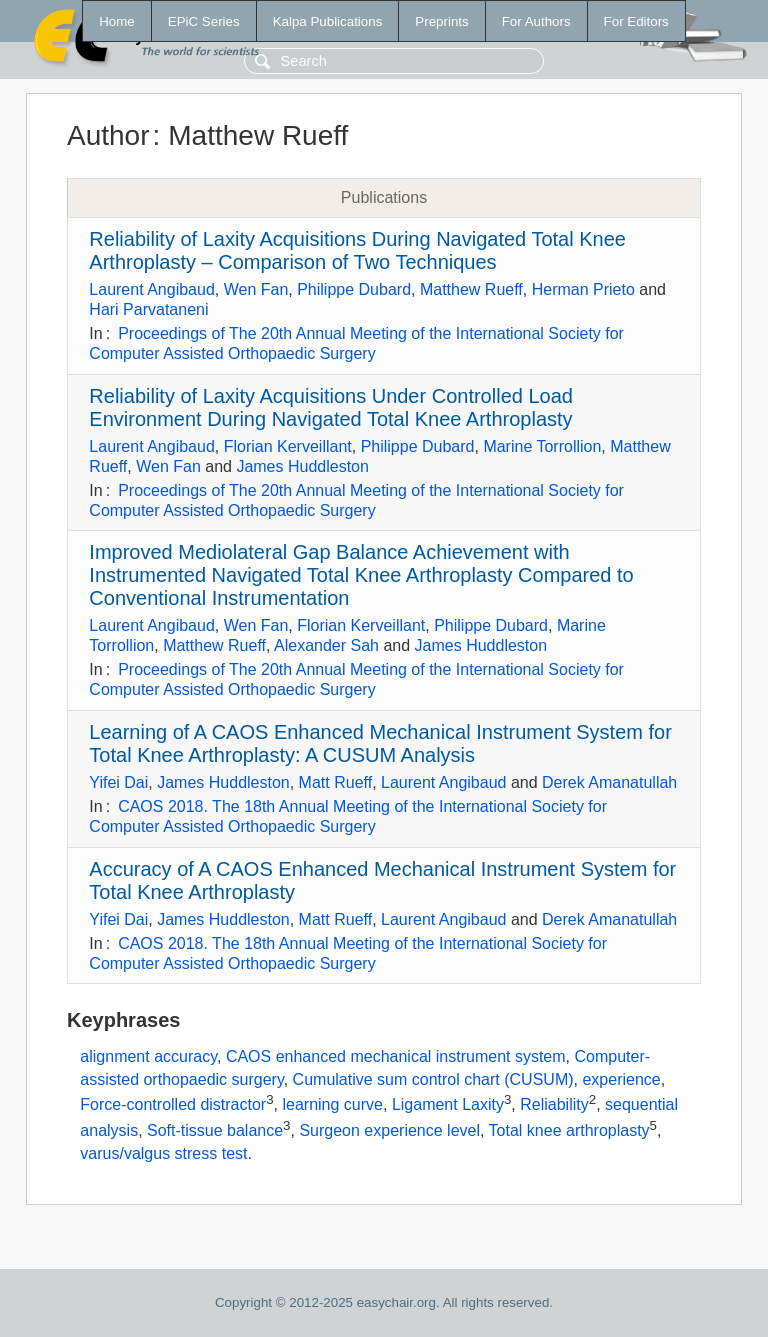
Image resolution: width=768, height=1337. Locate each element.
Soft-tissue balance (215, 1130)
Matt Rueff (336, 782)
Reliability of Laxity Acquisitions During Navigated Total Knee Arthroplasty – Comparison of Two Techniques (357, 250)
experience (621, 1079)
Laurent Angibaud (151, 289)
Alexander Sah (326, 645)
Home (117, 21)
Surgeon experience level (389, 1130)
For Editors (636, 21)
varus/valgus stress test (163, 1153)
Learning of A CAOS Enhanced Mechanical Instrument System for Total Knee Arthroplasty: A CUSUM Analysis (380, 743)
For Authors (536, 21)
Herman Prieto (583, 289)
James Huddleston (302, 466)
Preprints (441, 21)
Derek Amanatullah (609, 782)
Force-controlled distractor (173, 1104)
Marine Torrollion (542, 446)
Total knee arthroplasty (569, 1130)
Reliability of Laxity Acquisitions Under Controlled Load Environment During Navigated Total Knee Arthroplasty (331, 407)
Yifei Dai (118, 782)
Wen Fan (256, 289)
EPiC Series (204, 21)
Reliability (554, 1104)
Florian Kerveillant (288, 446)
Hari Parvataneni (148, 309)
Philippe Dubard (354, 289)
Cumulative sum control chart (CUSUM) (433, 1079)
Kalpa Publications (328, 21)
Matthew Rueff (471, 289)
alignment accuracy (148, 1056)
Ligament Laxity (448, 1104)
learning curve (332, 1104)
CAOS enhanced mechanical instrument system (396, 1056)
